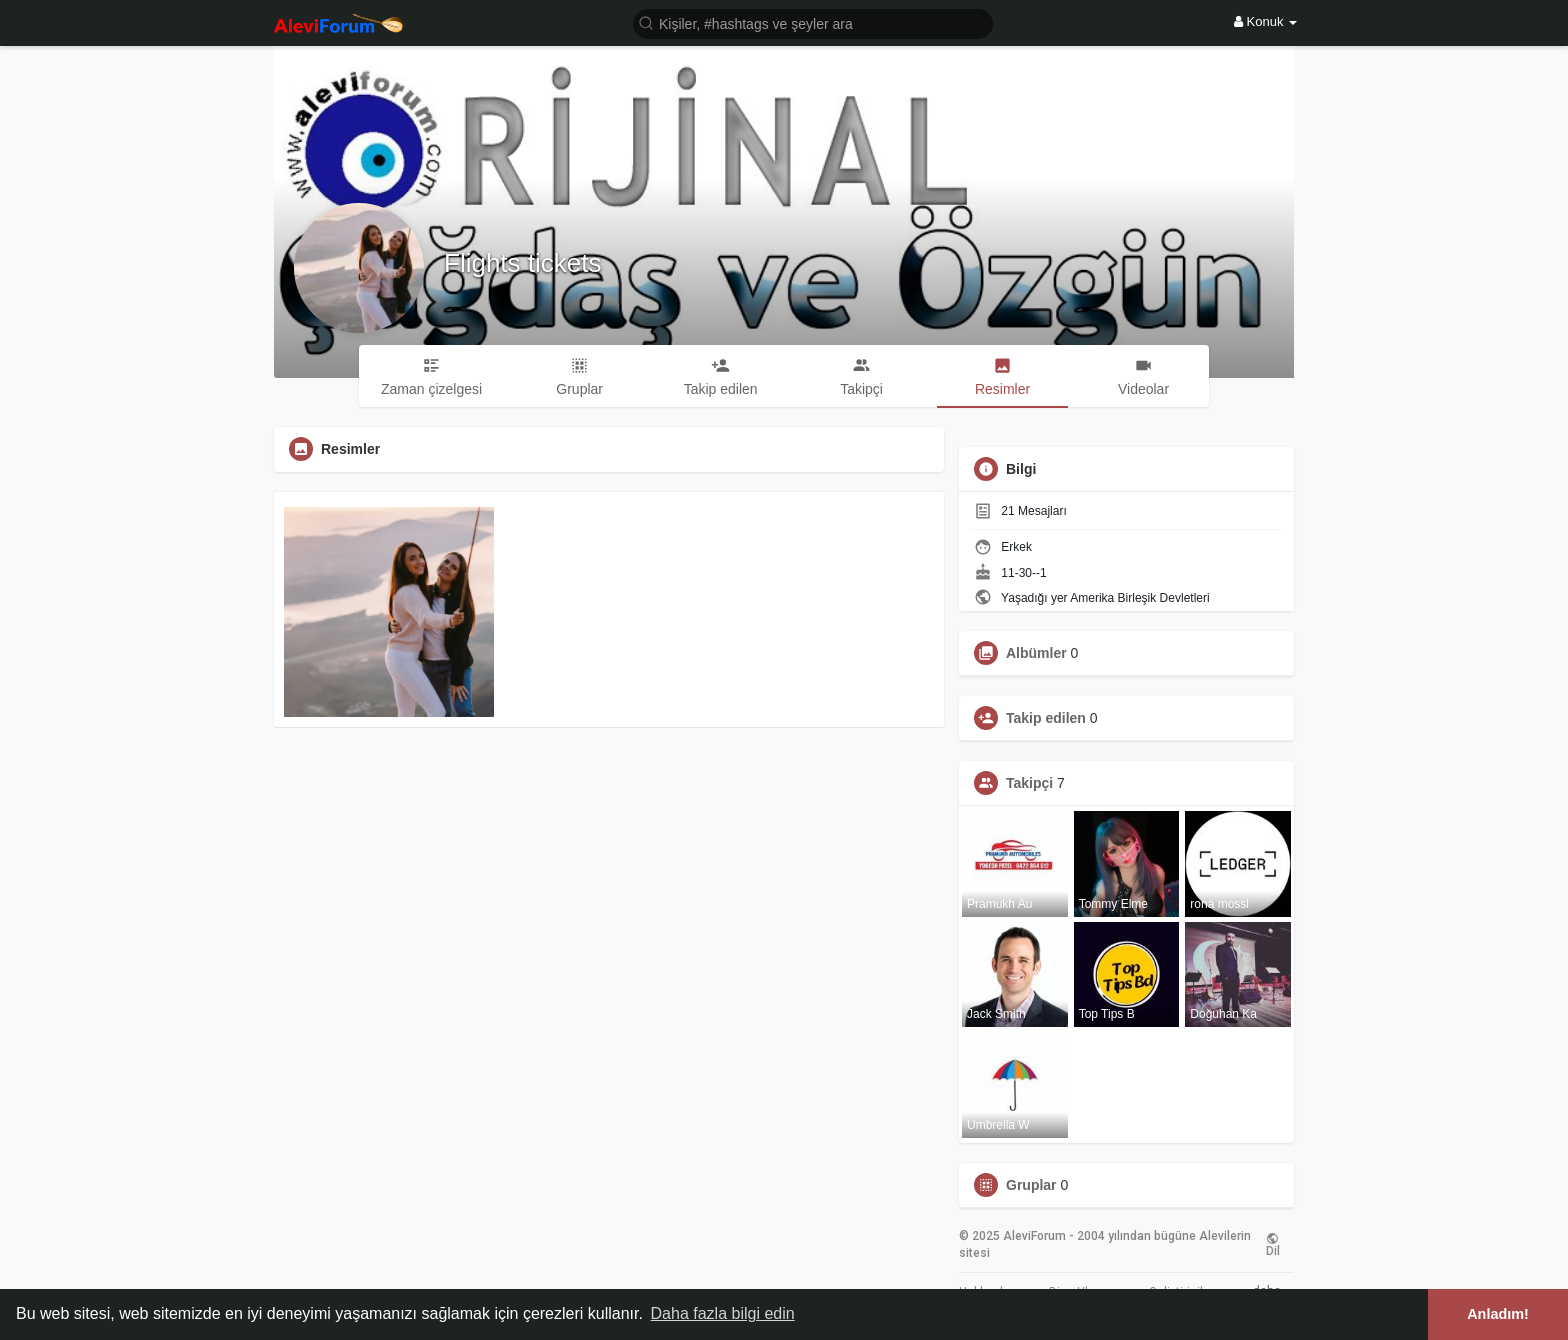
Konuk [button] (1265, 21)
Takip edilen (1046, 718)
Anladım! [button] (1498, 1314)
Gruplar (1031, 1185)
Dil (1273, 1245)
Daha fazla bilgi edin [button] (723, 1313)
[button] (813, 22)
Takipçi (1029, 783)
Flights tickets (523, 263)
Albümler (1036, 653)
